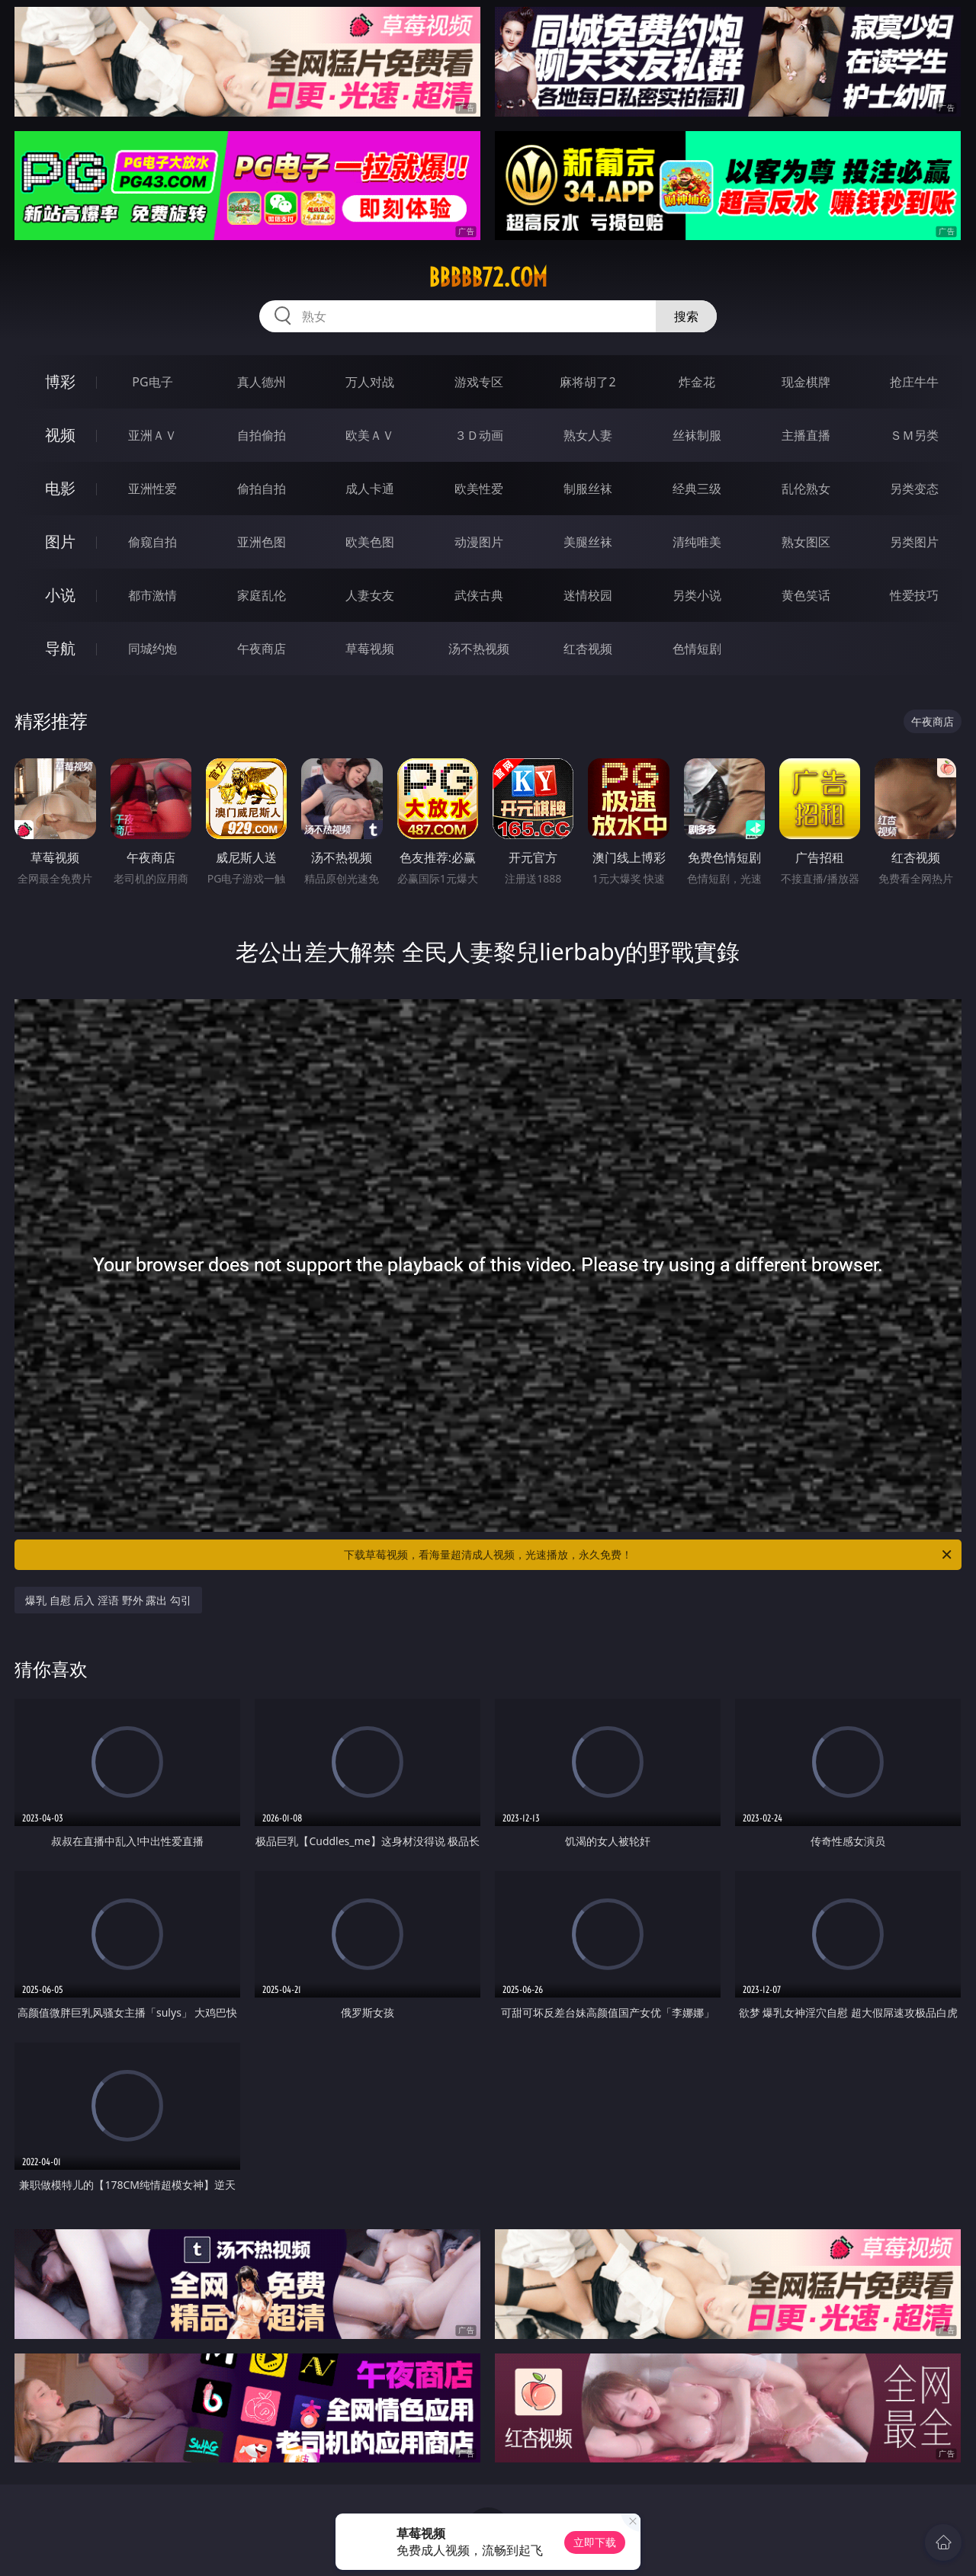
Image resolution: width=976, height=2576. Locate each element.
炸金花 (697, 381)
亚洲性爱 (152, 488)
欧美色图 (369, 541)
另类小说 (697, 595)
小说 (60, 595)
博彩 (60, 381)
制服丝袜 (587, 488)
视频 (60, 435)
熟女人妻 (587, 435)
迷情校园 (587, 595)
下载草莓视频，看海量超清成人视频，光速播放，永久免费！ (649, 1555)
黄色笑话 (806, 595)
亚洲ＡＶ (152, 435)
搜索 (686, 316)
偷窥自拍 (152, 541)
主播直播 (806, 435)
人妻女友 (369, 595)
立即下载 (594, 2542)
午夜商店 (261, 648)
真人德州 (261, 381)
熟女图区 (806, 541)
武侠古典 (478, 595)
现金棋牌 (806, 381)
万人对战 (369, 381)
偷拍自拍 (261, 488)
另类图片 (914, 541)
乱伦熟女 (806, 488)
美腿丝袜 (587, 541)
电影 (60, 488)
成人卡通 (369, 488)
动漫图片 (478, 541)
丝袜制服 (697, 435)
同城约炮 (152, 648)
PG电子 (152, 381)
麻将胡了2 (587, 381)
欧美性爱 (478, 488)
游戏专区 (478, 381)
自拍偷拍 (261, 435)
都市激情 (152, 595)
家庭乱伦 (261, 595)
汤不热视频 (478, 648)
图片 (60, 541)
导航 (60, 648)
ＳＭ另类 (914, 435)
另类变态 (914, 488)
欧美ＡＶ (369, 435)
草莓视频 (369, 648)
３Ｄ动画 (478, 435)
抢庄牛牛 (914, 381)
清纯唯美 (697, 541)
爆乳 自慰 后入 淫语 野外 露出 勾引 (108, 1600)
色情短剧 (697, 648)
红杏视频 (587, 648)
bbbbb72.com (488, 277)
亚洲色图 (261, 541)
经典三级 (697, 488)
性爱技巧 (914, 595)
